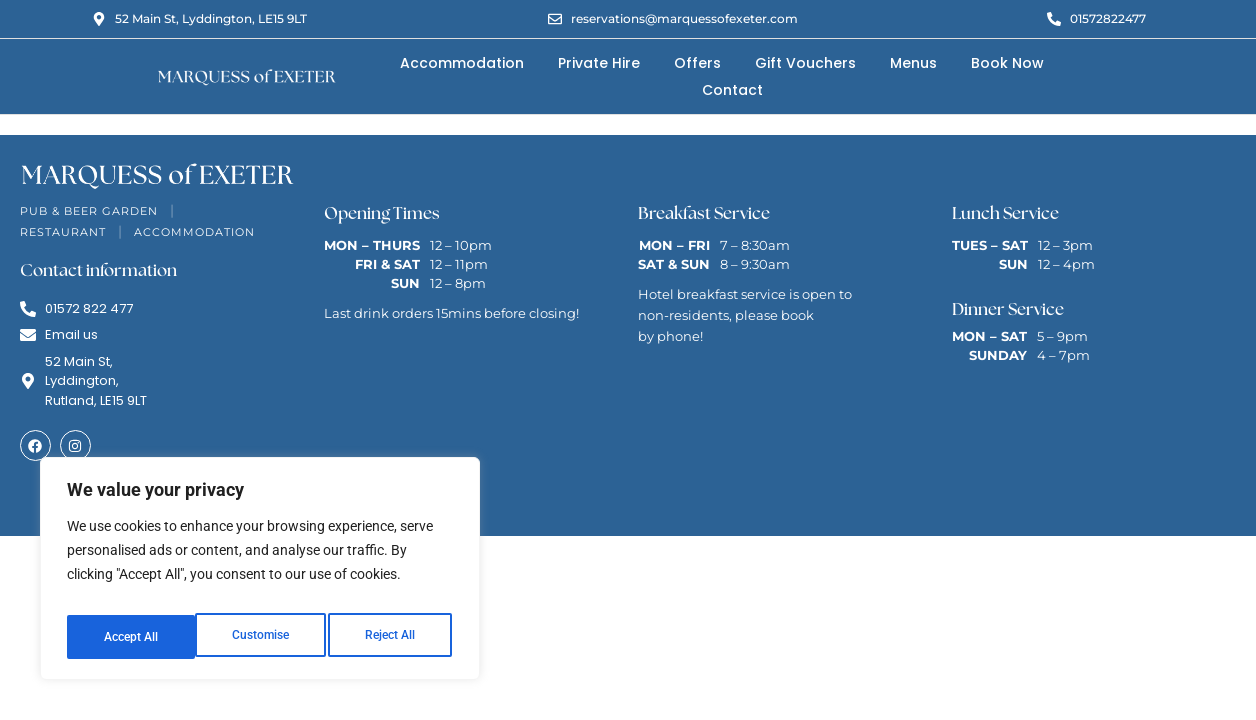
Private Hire (599, 63)
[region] (260, 575)
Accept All (392, 637)
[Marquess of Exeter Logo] (246, 76)
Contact (732, 90)
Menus (913, 63)
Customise (131, 637)
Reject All (262, 637)
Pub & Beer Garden (89, 211)
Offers (697, 63)
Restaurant (63, 232)
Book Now (1007, 63)
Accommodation (462, 63)
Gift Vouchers (805, 63)
